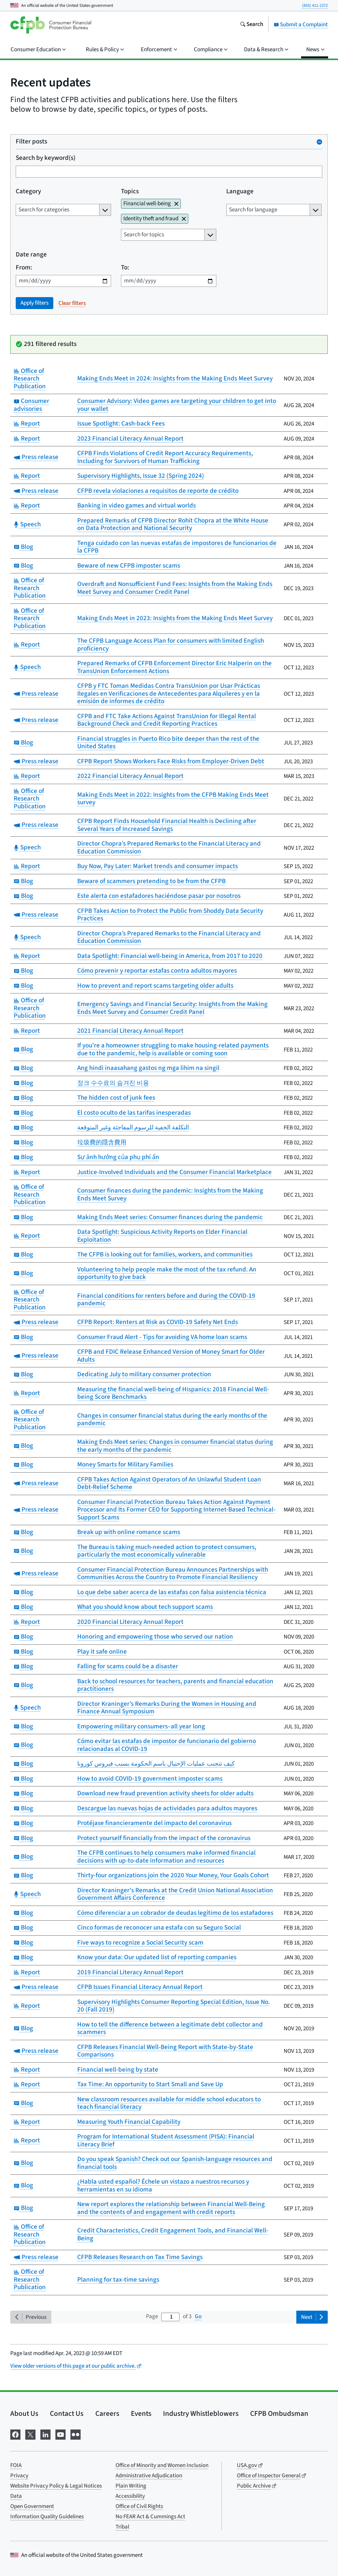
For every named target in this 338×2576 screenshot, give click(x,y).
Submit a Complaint (301, 24)
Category (28, 192)
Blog (23, 547)
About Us (24, 2413)
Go (198, 2316)
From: (24, 268)
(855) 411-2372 (315, 5)
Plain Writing (131, 2486)
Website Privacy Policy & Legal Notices (56, 2486)
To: (125, 268)
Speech (27, 524)
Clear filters (72, 303)
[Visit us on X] (30, 2434)
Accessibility (130, 2496)
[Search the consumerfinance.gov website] (251, 24)
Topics (130, 192)
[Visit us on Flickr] (75, 2434)
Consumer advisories (31, 405)
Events (141, 2413)
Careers (107, 2413)
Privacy (19, 2475)
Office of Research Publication (30, 378)
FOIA (16, 2465)
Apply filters (35, 303)
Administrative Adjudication (149, 2475)
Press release (36, 457)
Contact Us (66, 2413)
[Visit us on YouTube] (60, 2434)
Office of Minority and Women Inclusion (162, 2465)
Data (16, 2496)
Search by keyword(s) (46, 158)
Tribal (122, 2527)
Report (27, 423)
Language (240, 192)
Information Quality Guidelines (47, 2516)
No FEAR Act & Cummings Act (150, 2516)
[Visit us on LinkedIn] (45, 2434)
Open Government (32, 2506)
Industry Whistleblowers (201, 2413)
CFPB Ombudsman (279, 2413)
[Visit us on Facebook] (15, 2434)
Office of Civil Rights (139, 2506)
